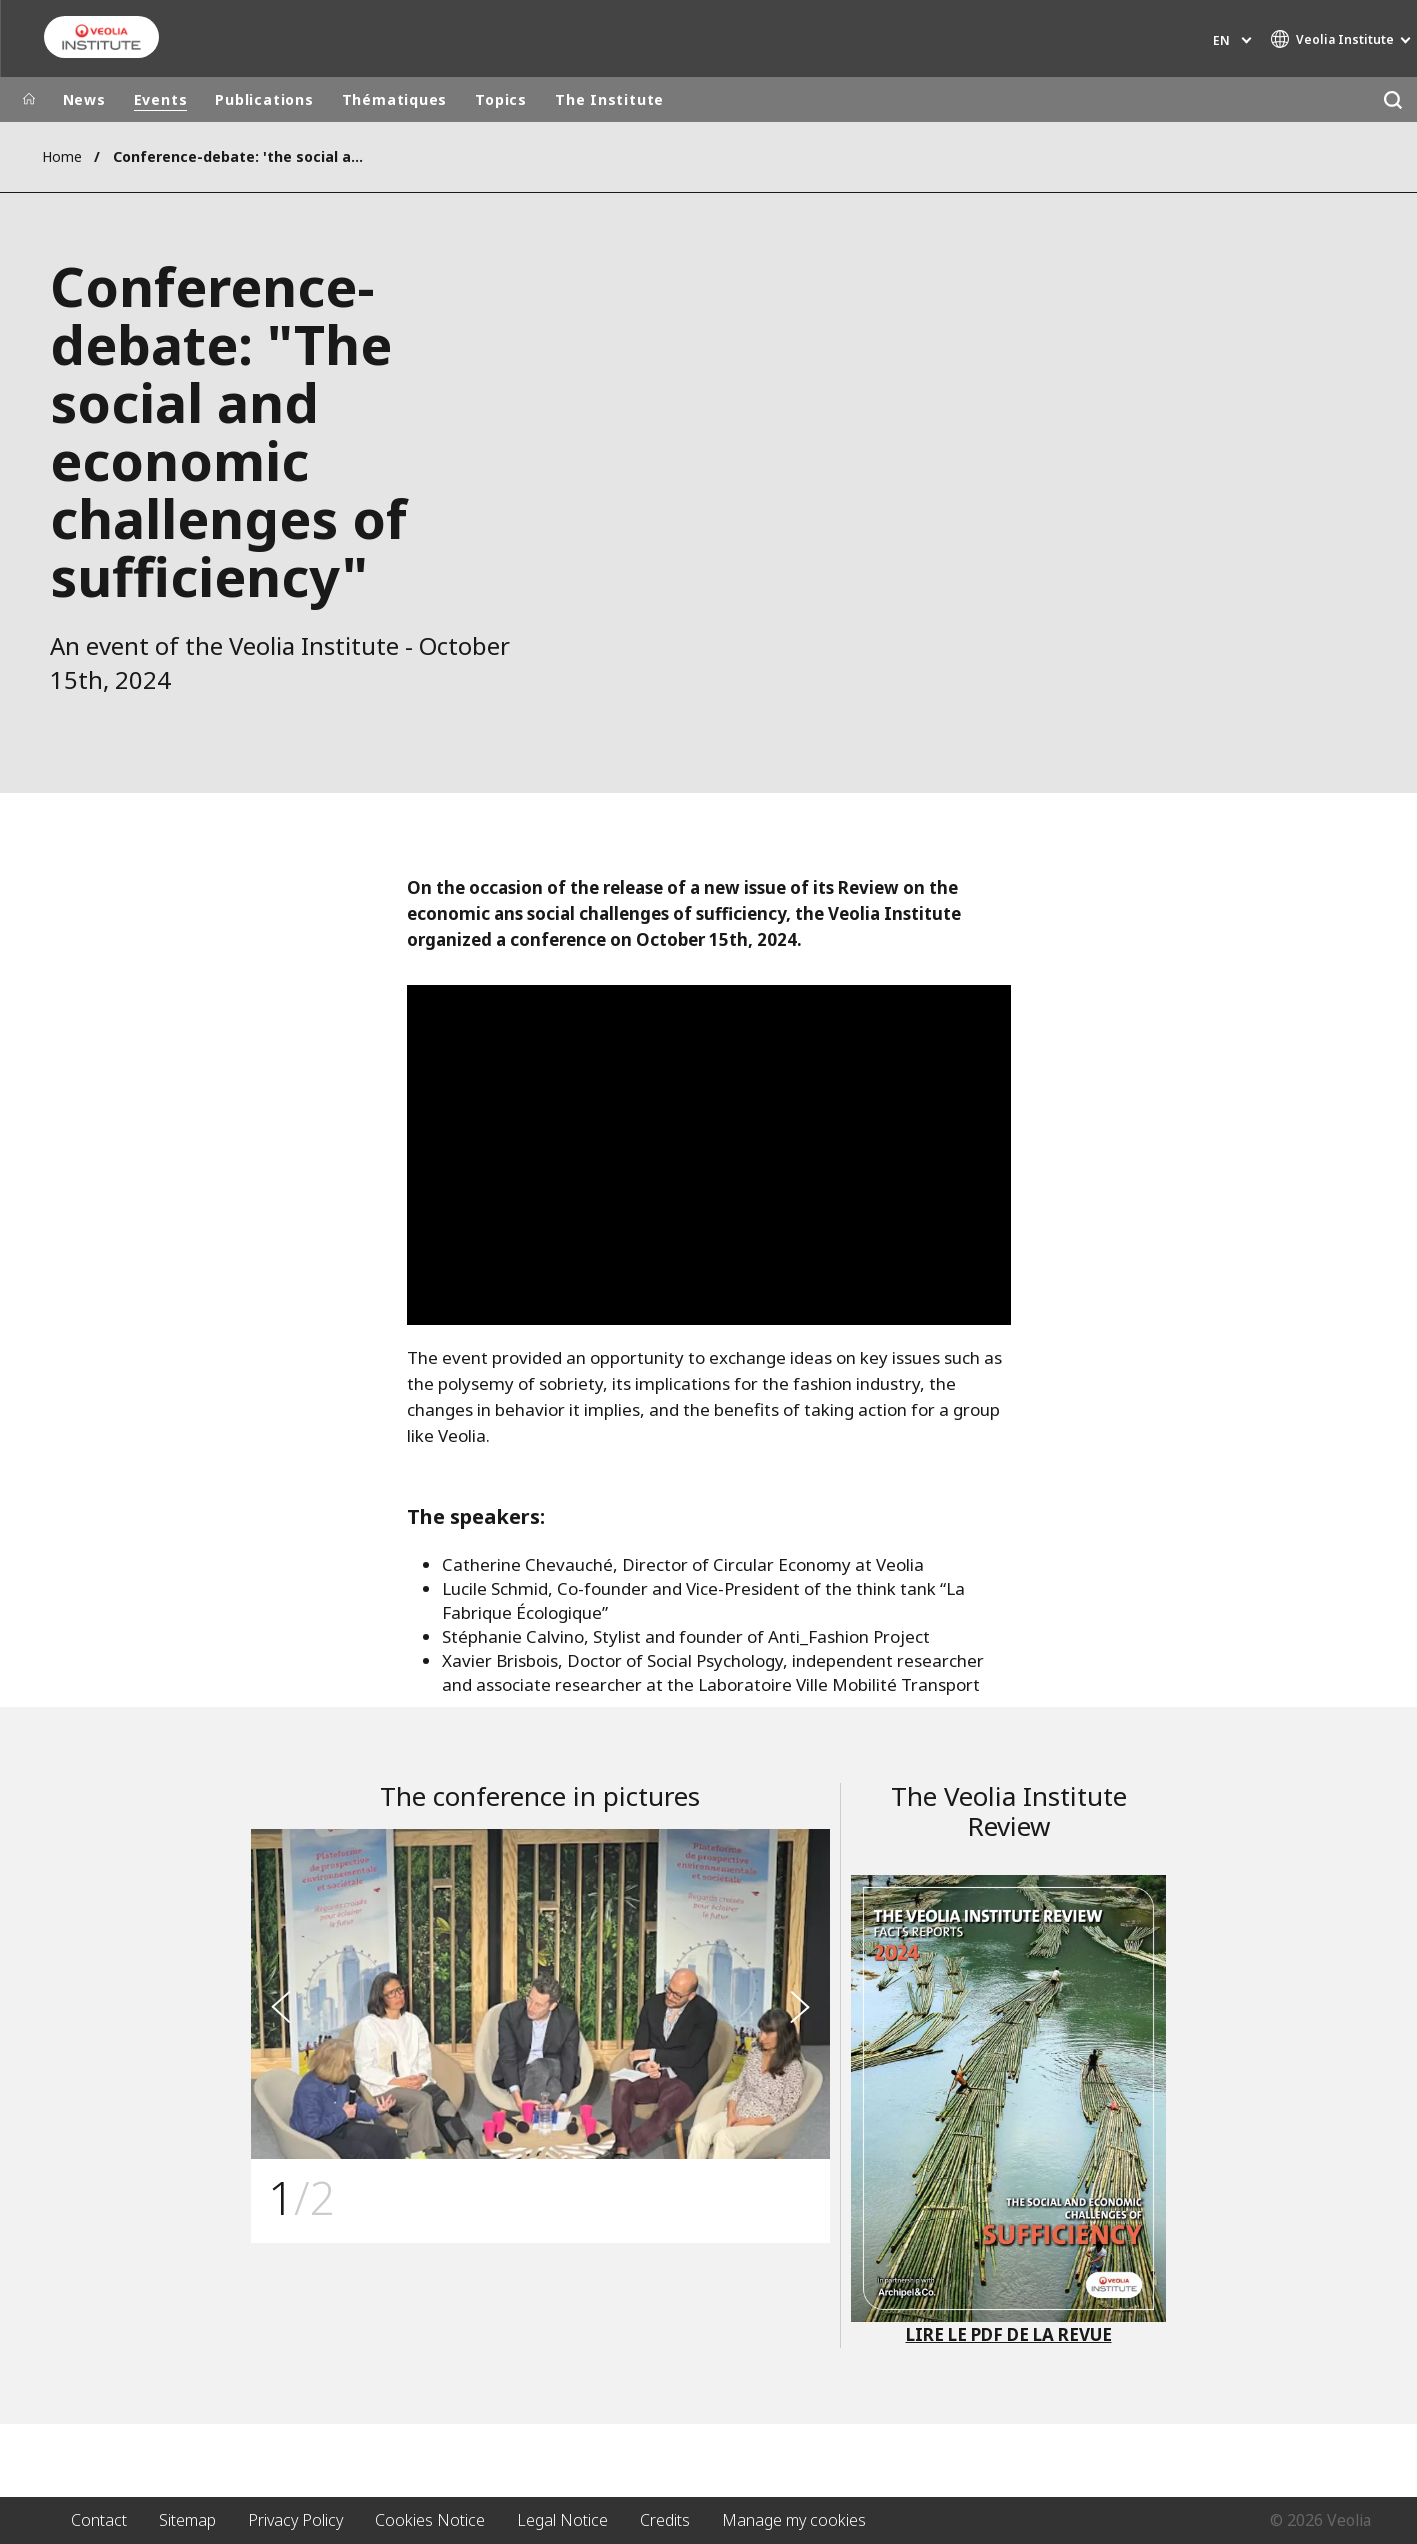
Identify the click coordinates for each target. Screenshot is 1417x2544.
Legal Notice (562, 2520)
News (84, 99)
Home (62, 156)
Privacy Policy (295, 2520)
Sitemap (187, 2520)
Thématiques (395, 99)
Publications (264, 99)
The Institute (609, 99)
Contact (99, 2520)
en (1221, 40)
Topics (501, 99)
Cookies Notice (430, 2520)
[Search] (1393, 99)
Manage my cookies (794, 2520)
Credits (665, 2520)
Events (161, 99)
